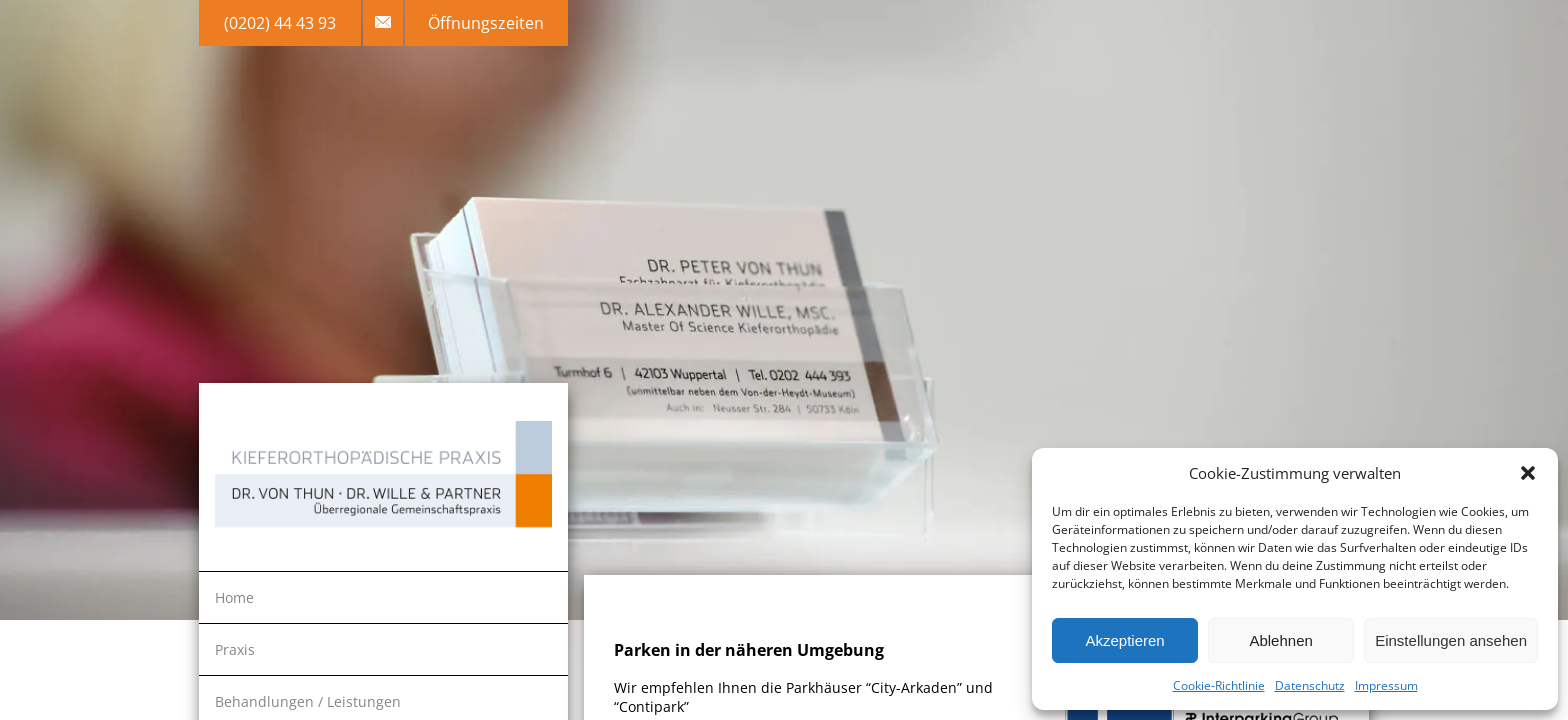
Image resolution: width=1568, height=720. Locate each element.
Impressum (1386, 685)
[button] (1528, 473)
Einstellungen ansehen (1451, 640)
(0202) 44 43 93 (280, 23)
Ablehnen (1280, 640)
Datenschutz (1310, 685)
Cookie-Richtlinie (1219, 685)
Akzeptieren (1124, 640)
